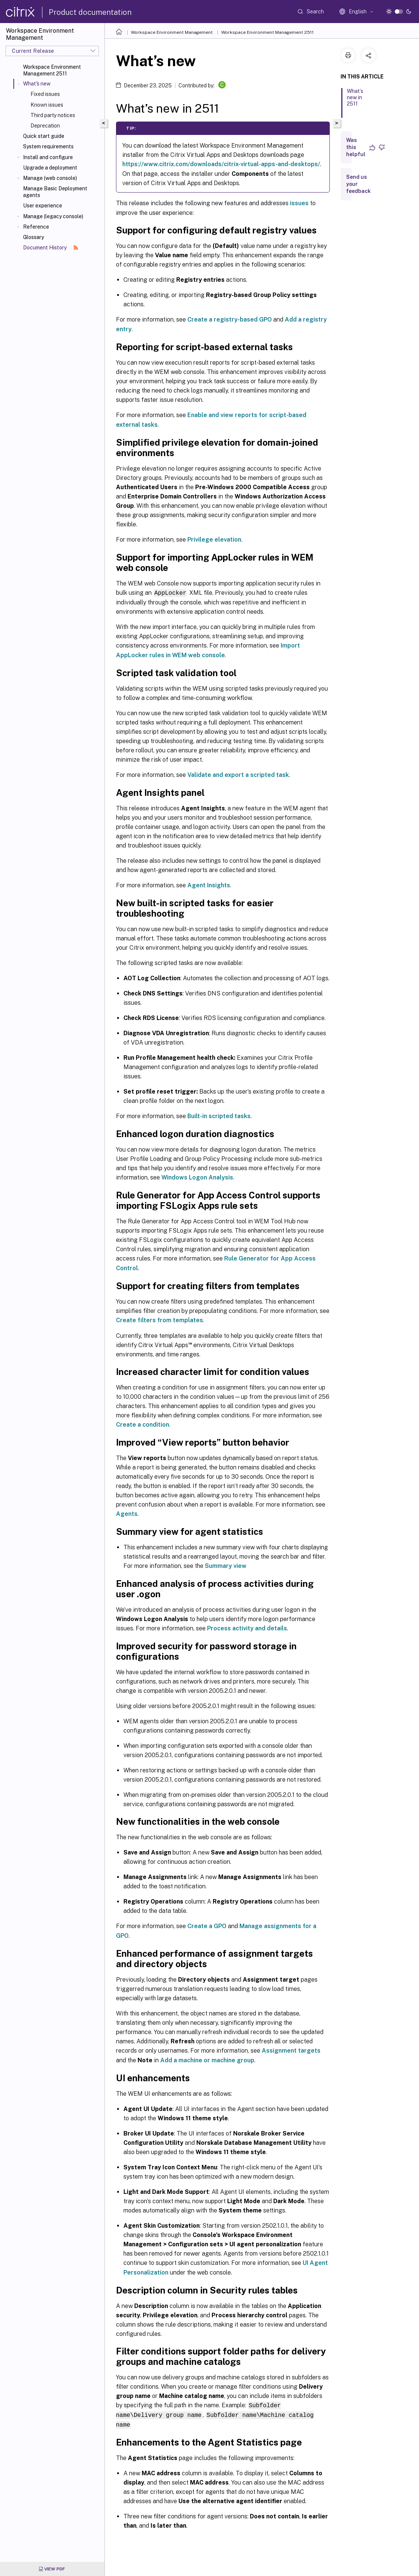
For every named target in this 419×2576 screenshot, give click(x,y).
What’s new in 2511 (355, 100)
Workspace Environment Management (172, 32)
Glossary (33, 237)
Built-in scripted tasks (219, 1115)
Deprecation (45, 126)
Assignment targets (291, 2050)
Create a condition (142, 1424)
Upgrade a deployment (50, 168)
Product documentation (90, 12)
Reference (36, 227)
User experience (42, 206)
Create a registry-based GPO (229, 319)
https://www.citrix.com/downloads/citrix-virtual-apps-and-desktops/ (221, 164)
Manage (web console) (50, 178)
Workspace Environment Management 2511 (52, 70)
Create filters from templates (159, 1319)
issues (299, 203)
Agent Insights (208, 884)
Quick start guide (43, 136)
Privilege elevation (214, 539)
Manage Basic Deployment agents (55, 191)
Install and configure (48, 157)
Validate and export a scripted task (238, 774)
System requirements (48, 146)
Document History (50, 248)
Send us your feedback (358, 184)
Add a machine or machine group (207, 2059)
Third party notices (52, 115)
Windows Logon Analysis (197, 1177)
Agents (127, 1513)
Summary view (225, 1565)
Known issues (46, 105)
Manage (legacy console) (53, 216)
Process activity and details (247, 1627)
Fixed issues (45, 94)
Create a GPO (206, 1925)
